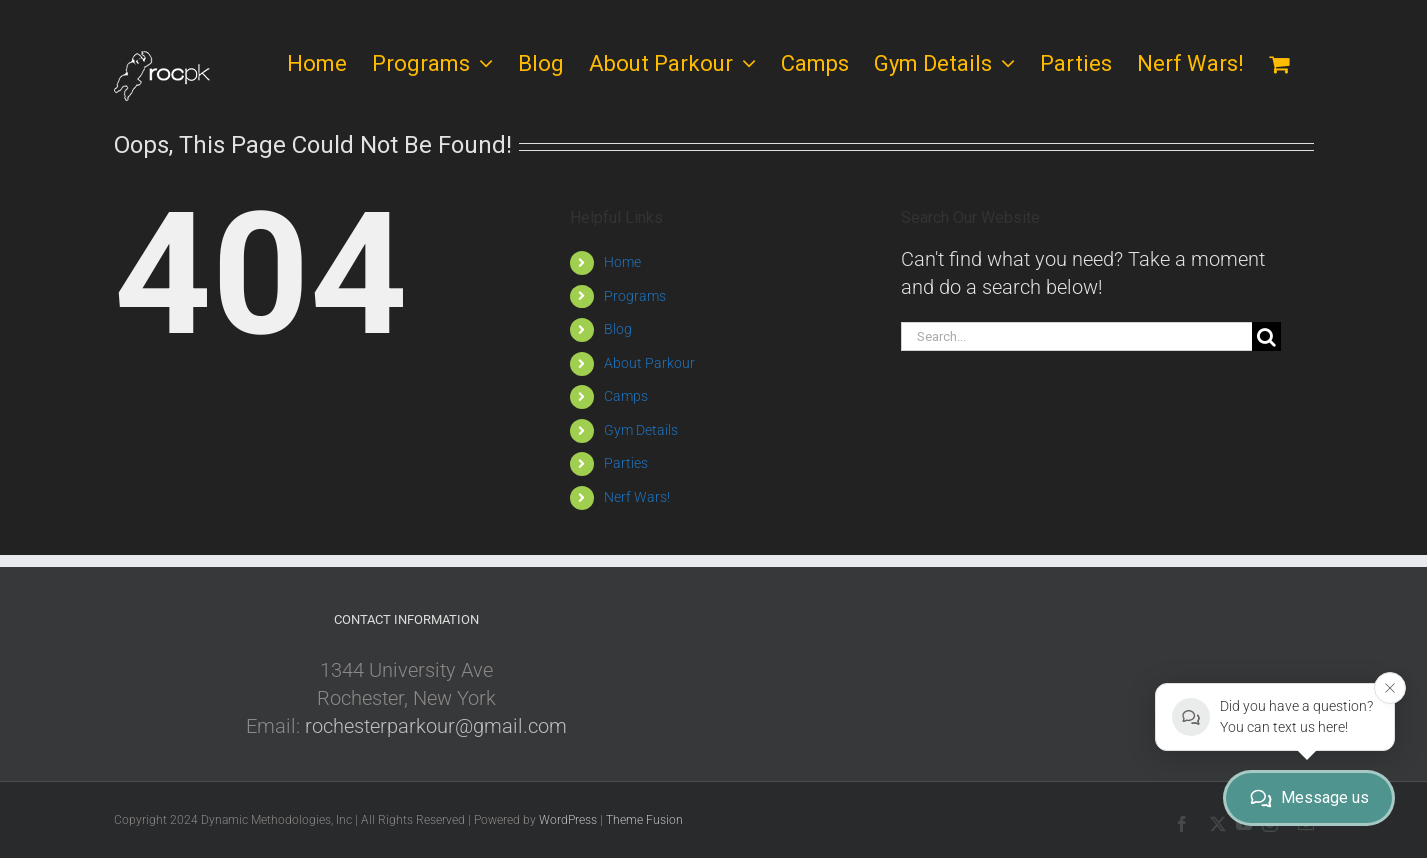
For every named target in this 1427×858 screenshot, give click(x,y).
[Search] (1266, 336)
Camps (626, 396)
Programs (635, 296)
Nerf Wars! (637, 497)
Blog (618, 329)
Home (622, 262)
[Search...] (1076, 336)
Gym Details (641, 430)
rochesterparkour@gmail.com (436, 726)
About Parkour (649, 363)
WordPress (568, 820)
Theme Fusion (644, 820)
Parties (626, 463)
